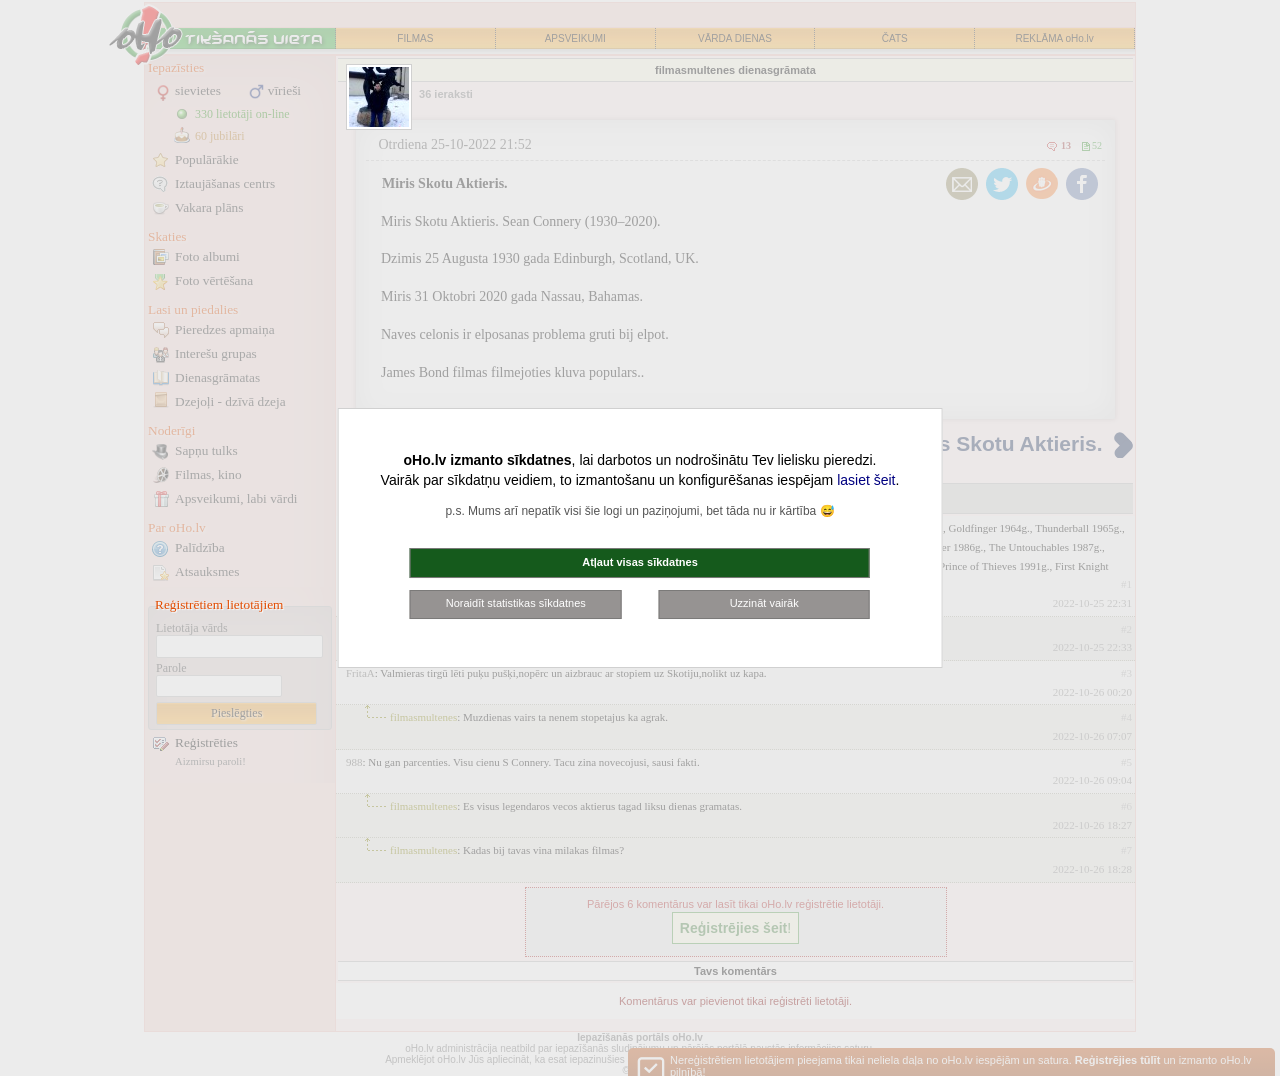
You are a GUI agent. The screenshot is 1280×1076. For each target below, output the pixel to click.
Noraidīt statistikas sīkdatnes (516, 603)
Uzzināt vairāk (764, 603)
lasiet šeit (866, 480)
